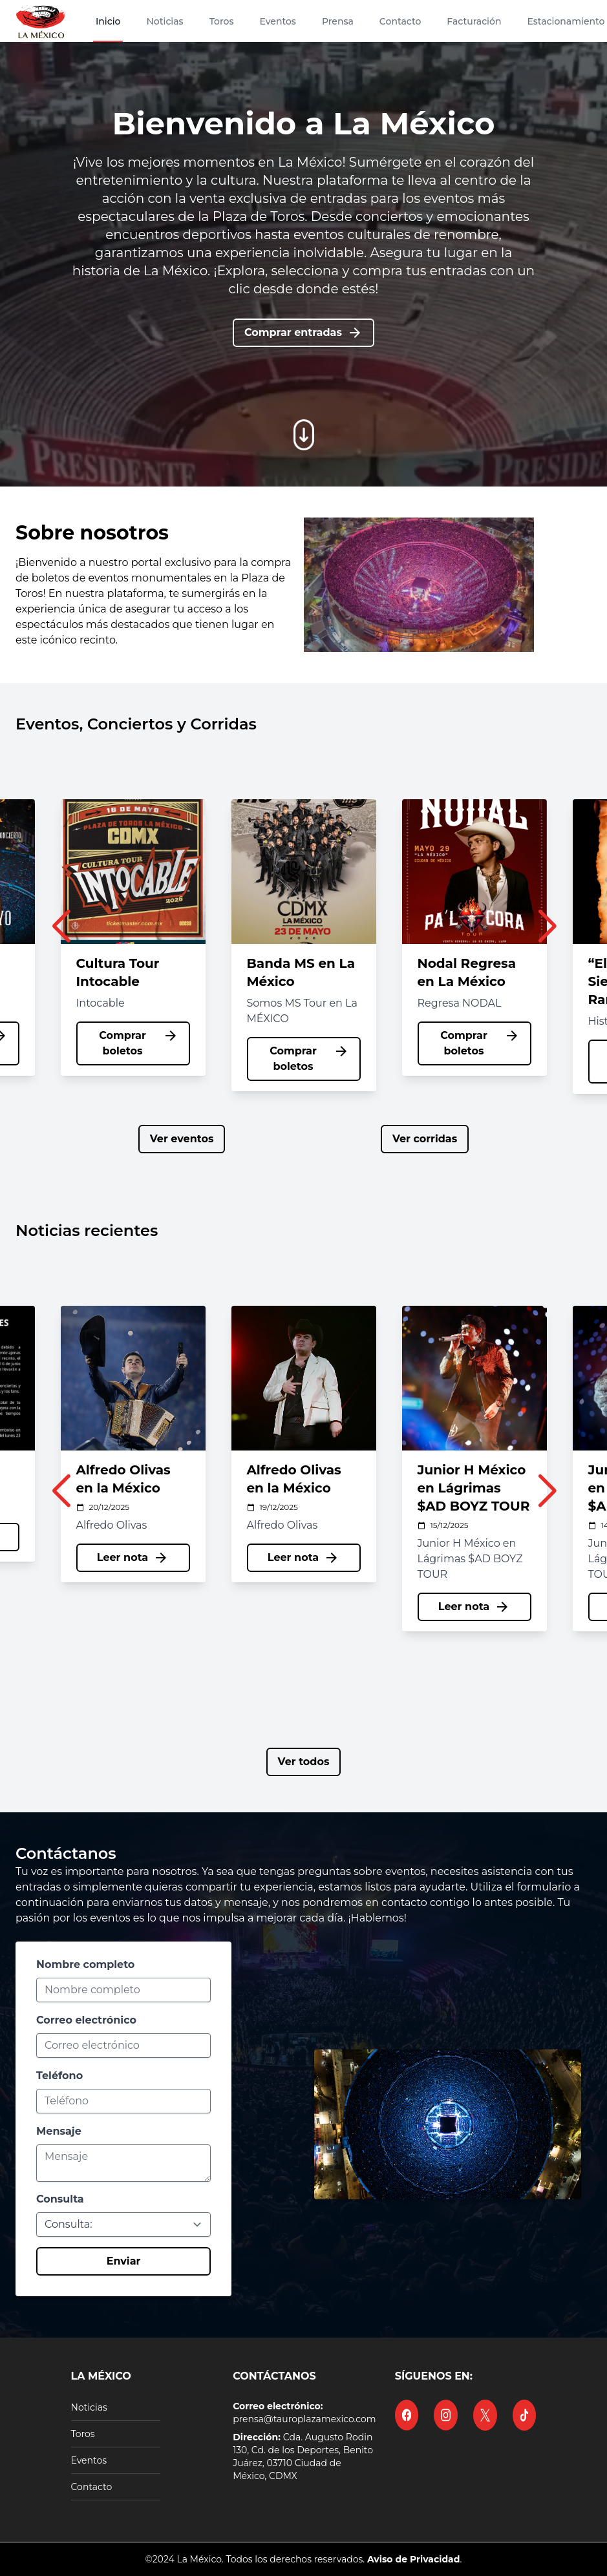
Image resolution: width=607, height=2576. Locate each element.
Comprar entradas (303, 332)
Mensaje (58, 2131)
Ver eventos (182, 1139)
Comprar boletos (138, 1042)
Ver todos (304, 1761)
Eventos (89, 2460)
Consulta (60, 2199)
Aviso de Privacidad (413, 2559)
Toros (83, 2434)
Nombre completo (85, 1964)
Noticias (89, 2407)
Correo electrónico (86, 2020)
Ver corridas (424, 1139)
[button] (61, 932)
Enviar (124, 2261)
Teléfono (59, 2075)
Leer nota (133, 1537)
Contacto (91, 2487)
